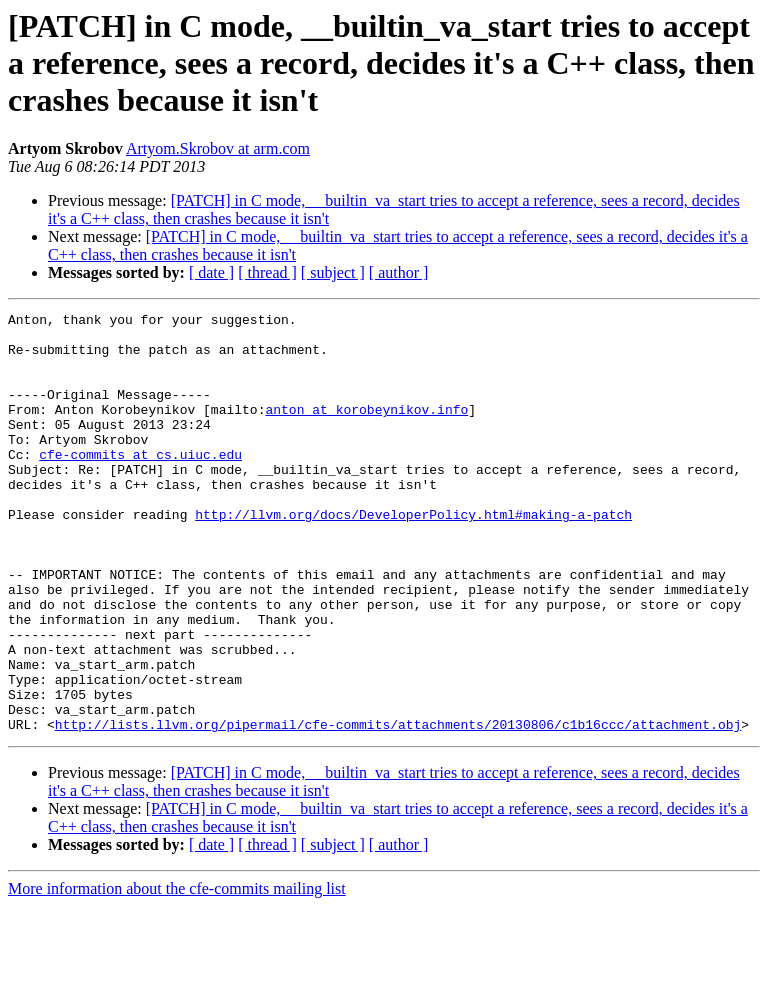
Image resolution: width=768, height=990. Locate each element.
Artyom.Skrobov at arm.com (218, 148)
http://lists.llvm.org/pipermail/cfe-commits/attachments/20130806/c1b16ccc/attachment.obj (398, 808)
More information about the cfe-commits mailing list (177, 972)
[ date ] (211, 272)
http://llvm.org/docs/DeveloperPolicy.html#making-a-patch (413, 556)
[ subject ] (333, 272)
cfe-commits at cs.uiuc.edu (140, 484)
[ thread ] (267, 272)
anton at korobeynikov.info (366, 430)
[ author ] (399, 272)
